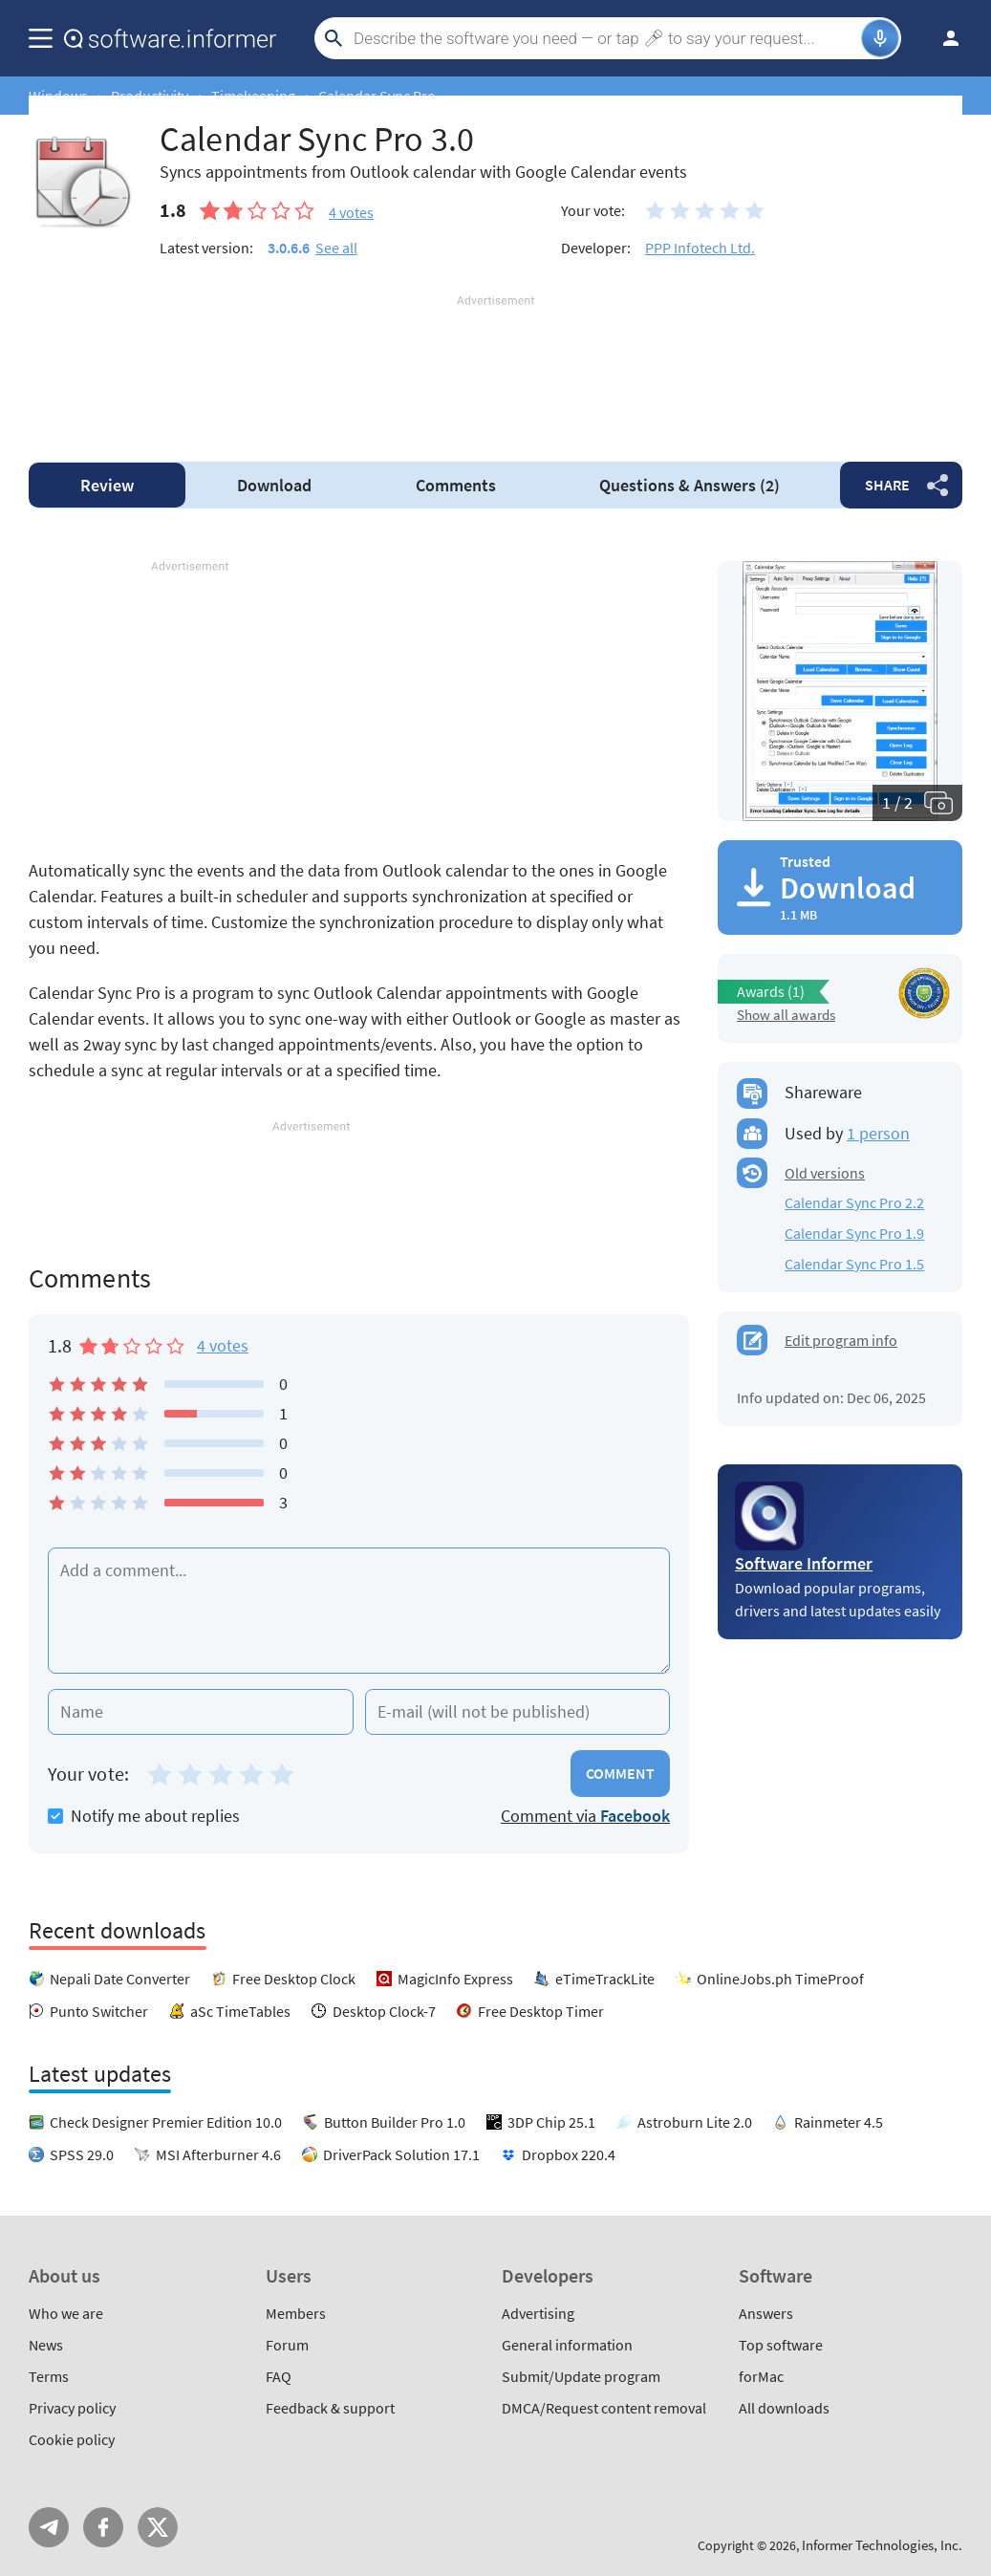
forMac (761, 2376)
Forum (287, 2344)
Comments (456, 485)
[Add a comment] (359, 1611)
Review (107, 485)
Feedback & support (330, 2407)
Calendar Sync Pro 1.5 (854, 1263)
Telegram (49, 2527)
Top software (781, 2344)
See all (336, 247)
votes (351, 212)
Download (274, 485)
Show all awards (786, 1015)
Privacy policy (72, 2407)
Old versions (825, 1172)
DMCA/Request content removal (604, 2407)
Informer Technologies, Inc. (882, 2545)
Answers (689, 485)
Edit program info (841, 1340)
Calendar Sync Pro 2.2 (854, 1202)
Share (887, 484)
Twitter (158, 2527)
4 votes (222, 1345)
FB (103, 2527)
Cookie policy (72, 2439)
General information (567, 2344)
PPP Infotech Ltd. (700, 247)
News (46, 2344)
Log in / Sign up (942, 38)
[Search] (605, 38)
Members (296, 2313)
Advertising (538, 2313)
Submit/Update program (581, 2376)
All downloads (784, 2407)
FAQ (278, 2376)
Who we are (66, 2313)
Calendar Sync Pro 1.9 (854, 1233)
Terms (49, 2376)
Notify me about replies (144, 1816)
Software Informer (804, 1563)
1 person (878, 1133)
